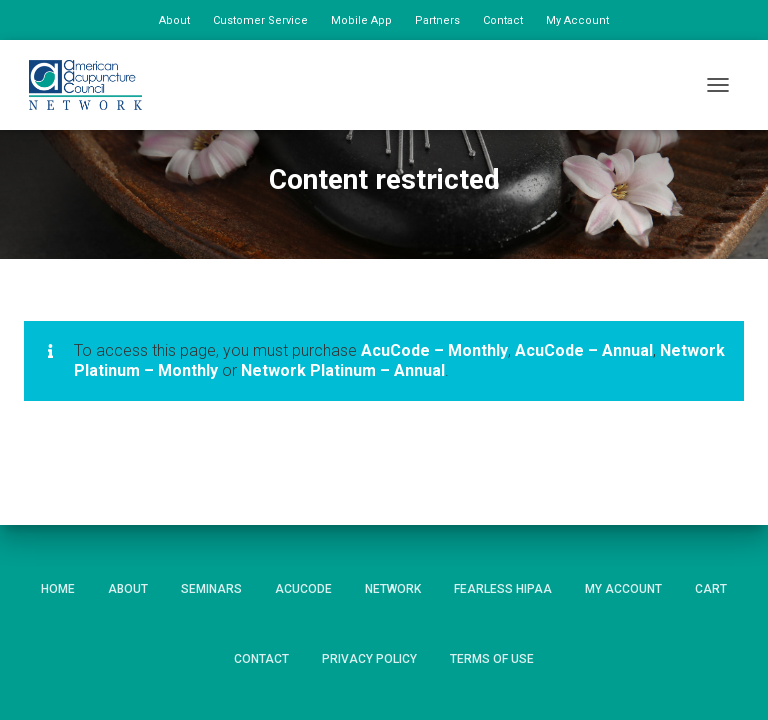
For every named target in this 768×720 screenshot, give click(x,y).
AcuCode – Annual (584, 350)
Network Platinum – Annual (343, 370)
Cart (711, 589)
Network (393, 589)
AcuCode (303, 589)
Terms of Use (492, 659)
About (174, 20)
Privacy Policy (369, 659)
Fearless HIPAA (503, 589)
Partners (437, 20)
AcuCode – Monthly (434, 350)
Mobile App (361, 20)
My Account (577, 20)
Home (58, 589)
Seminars (211, 589)
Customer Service (260, 20)
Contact (503, 20)
